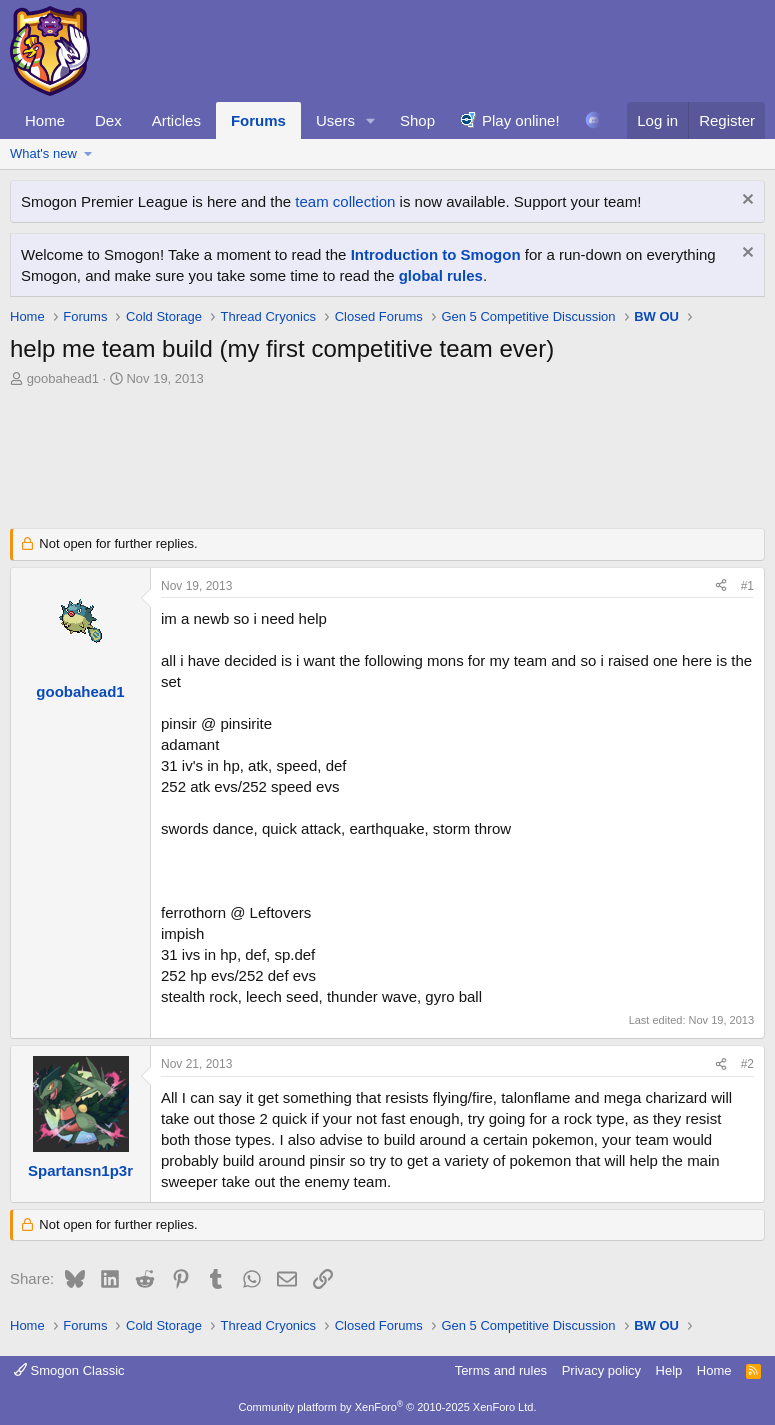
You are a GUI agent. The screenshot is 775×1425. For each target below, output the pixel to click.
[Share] (721, 586)
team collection (345, 201)
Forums (258, 120)
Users (335, 120)
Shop (417, 120)
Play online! (521, 120)
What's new (43, 153)
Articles (176, 120)
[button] (371, 120)
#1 (747, 586)
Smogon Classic (69, 1370)
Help (669, 1370)
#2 (747, 1064)
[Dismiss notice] (745, 201)
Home (45, 120)
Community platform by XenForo (388, 1407)
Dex (108, 120)
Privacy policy (601, 1370)
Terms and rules (501, 1370)
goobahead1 (63, 378)
